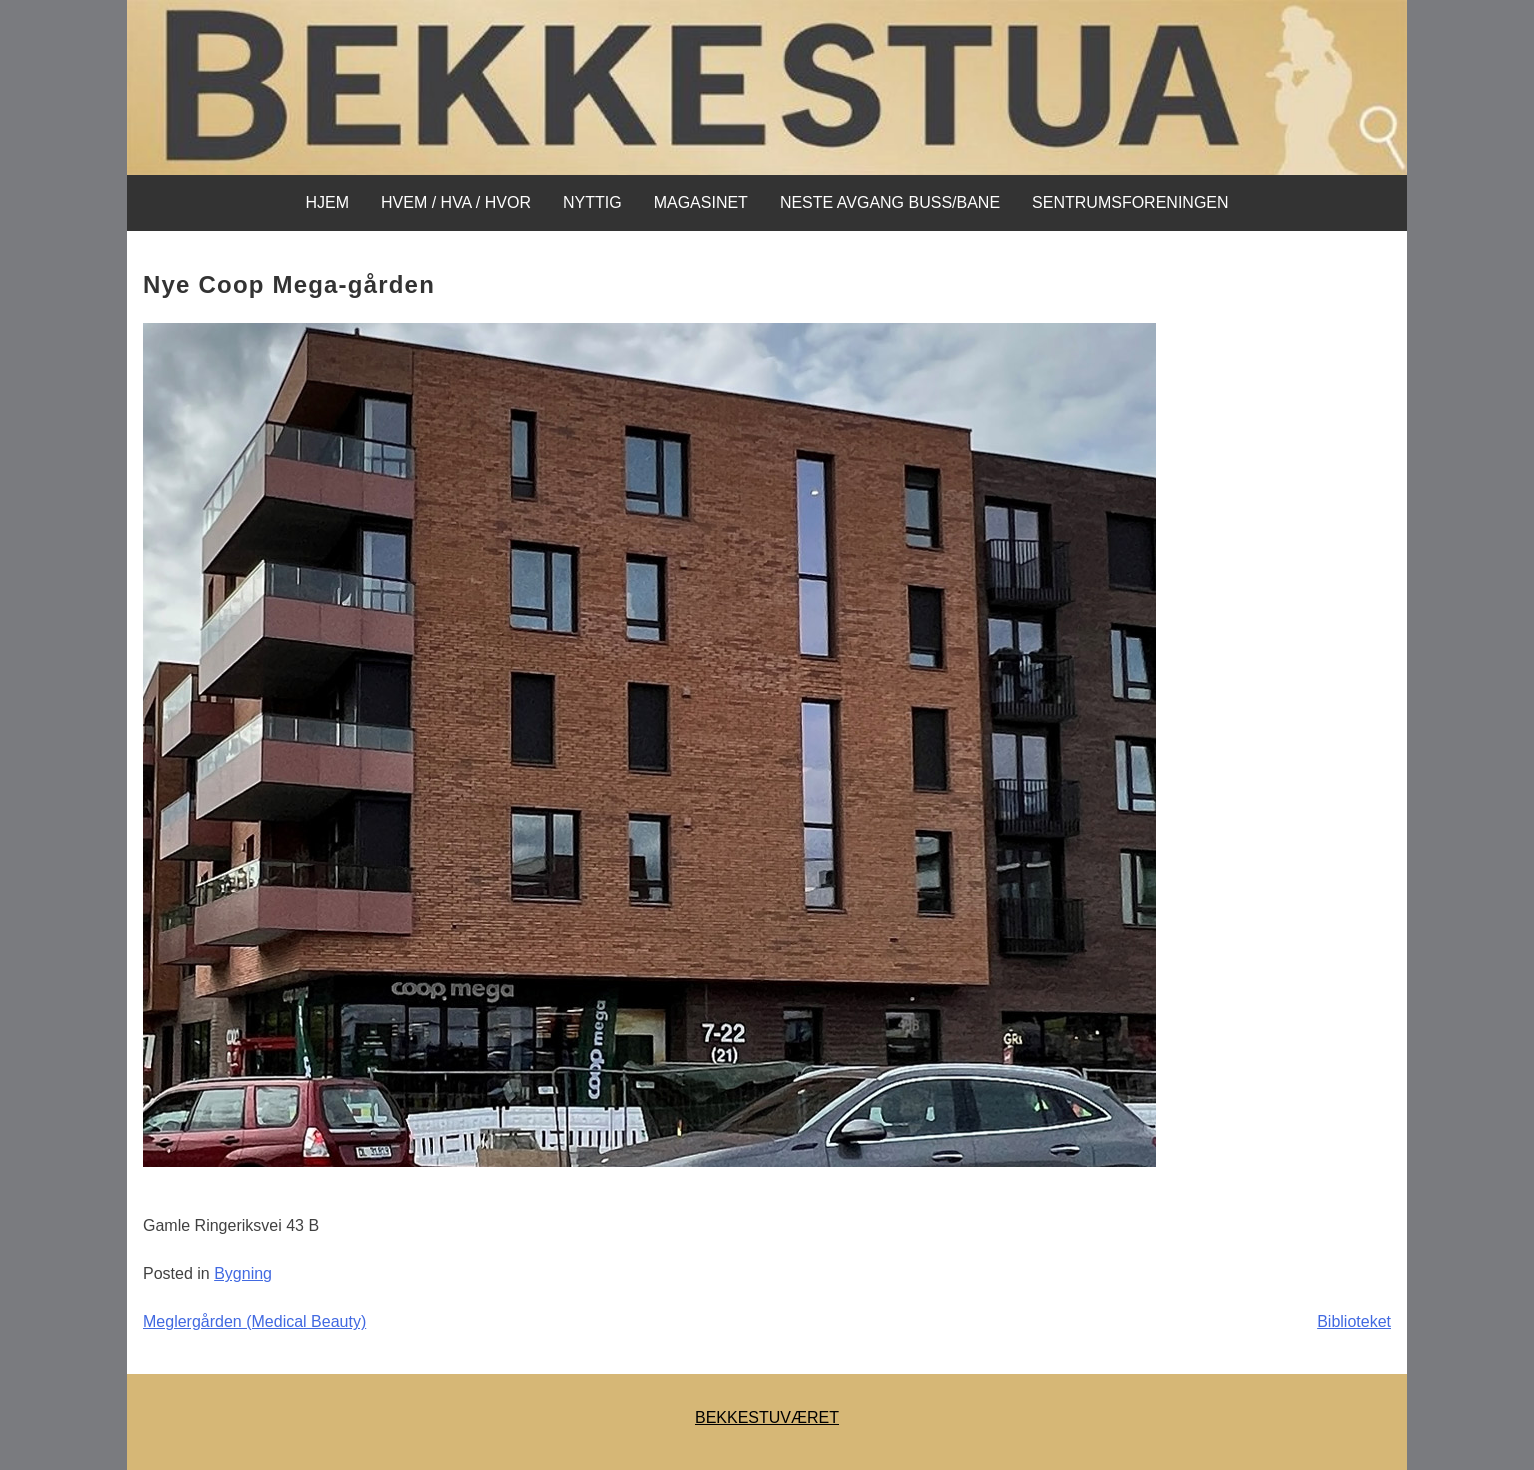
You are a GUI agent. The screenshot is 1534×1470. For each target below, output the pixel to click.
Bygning (243, 1273)
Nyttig (592, 202)
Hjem (327, 202)
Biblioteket (1354, 1321)
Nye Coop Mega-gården (289, 284)
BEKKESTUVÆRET (767, 1417)
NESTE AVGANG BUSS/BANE (890, 202)
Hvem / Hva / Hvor (456, 202)
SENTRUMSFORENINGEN (1130, 202)
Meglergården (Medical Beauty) (254, 1321)
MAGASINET (701, 202)
